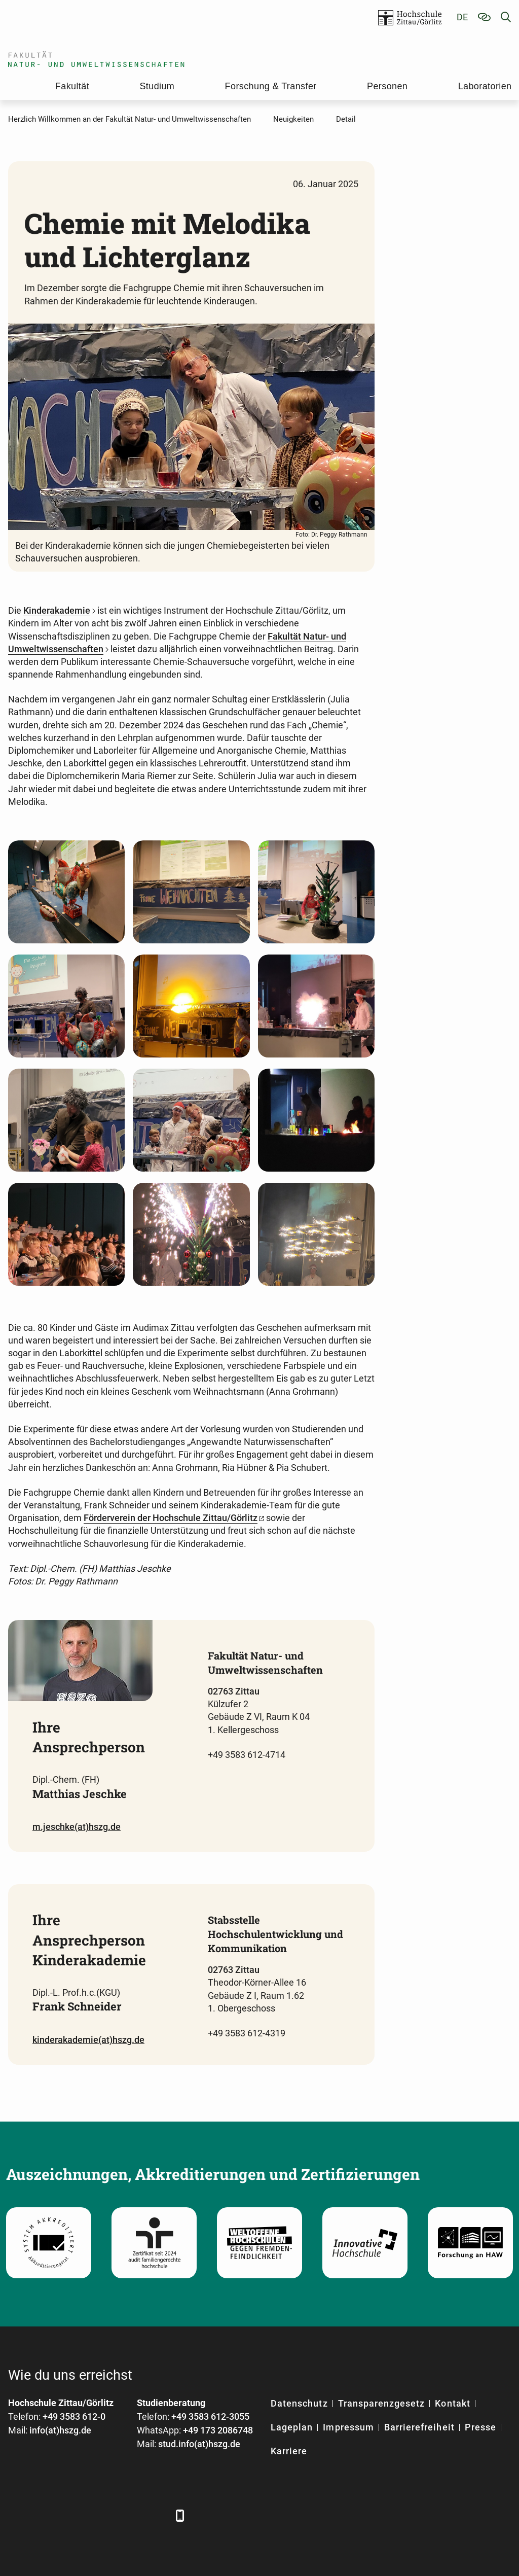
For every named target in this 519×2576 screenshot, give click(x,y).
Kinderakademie (56, 610)
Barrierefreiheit (419, 2427)
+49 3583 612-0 (74, 2416)
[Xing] (73, 2515)
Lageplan (292, 2427)
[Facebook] (17, 2515)
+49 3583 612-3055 (210, 2416)
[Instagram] (128, 2515)
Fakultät (72, 86)
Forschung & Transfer (271, 86)
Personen (387, 86)
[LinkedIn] (45, 2515)
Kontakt (452, 2403)
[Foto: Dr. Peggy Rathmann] (66, 891)
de (462, 17)
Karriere (289, 2451)
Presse (480, 2427)
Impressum (348, 2427)
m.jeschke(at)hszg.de (76, 1826)
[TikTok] (156, 2515)
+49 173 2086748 (218, 2430)
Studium (156, 86)
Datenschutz (299, 2403)
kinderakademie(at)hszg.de (88, 2039)
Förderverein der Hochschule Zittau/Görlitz (170, 1517)
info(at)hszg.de (60, 2430)
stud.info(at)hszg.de (199, 2444)
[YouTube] (100, 2515)
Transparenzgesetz (381, 2403)
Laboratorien (485, 86)
